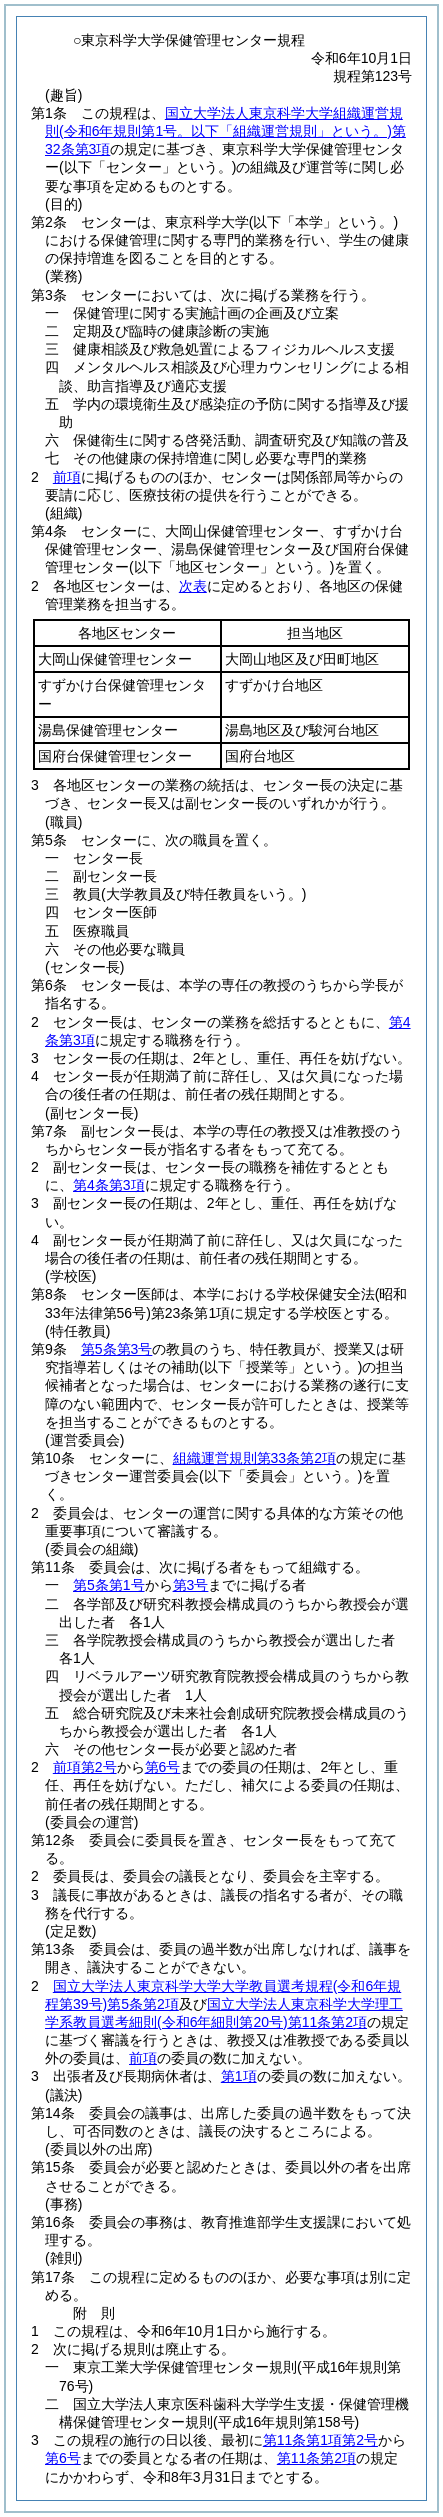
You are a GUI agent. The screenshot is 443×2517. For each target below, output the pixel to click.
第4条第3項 (109, 1185)
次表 (193, 586)
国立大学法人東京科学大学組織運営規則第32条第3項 (225, 131)
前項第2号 (85, 1767)
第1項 (239, 2076)
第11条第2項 (316, 2458)
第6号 (163, 1767)
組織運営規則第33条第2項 (254, 1458)
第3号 (191, 1585)
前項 (67, 477)
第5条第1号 (109, 1585)
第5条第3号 (117, 1349)
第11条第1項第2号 (320, 2440)
